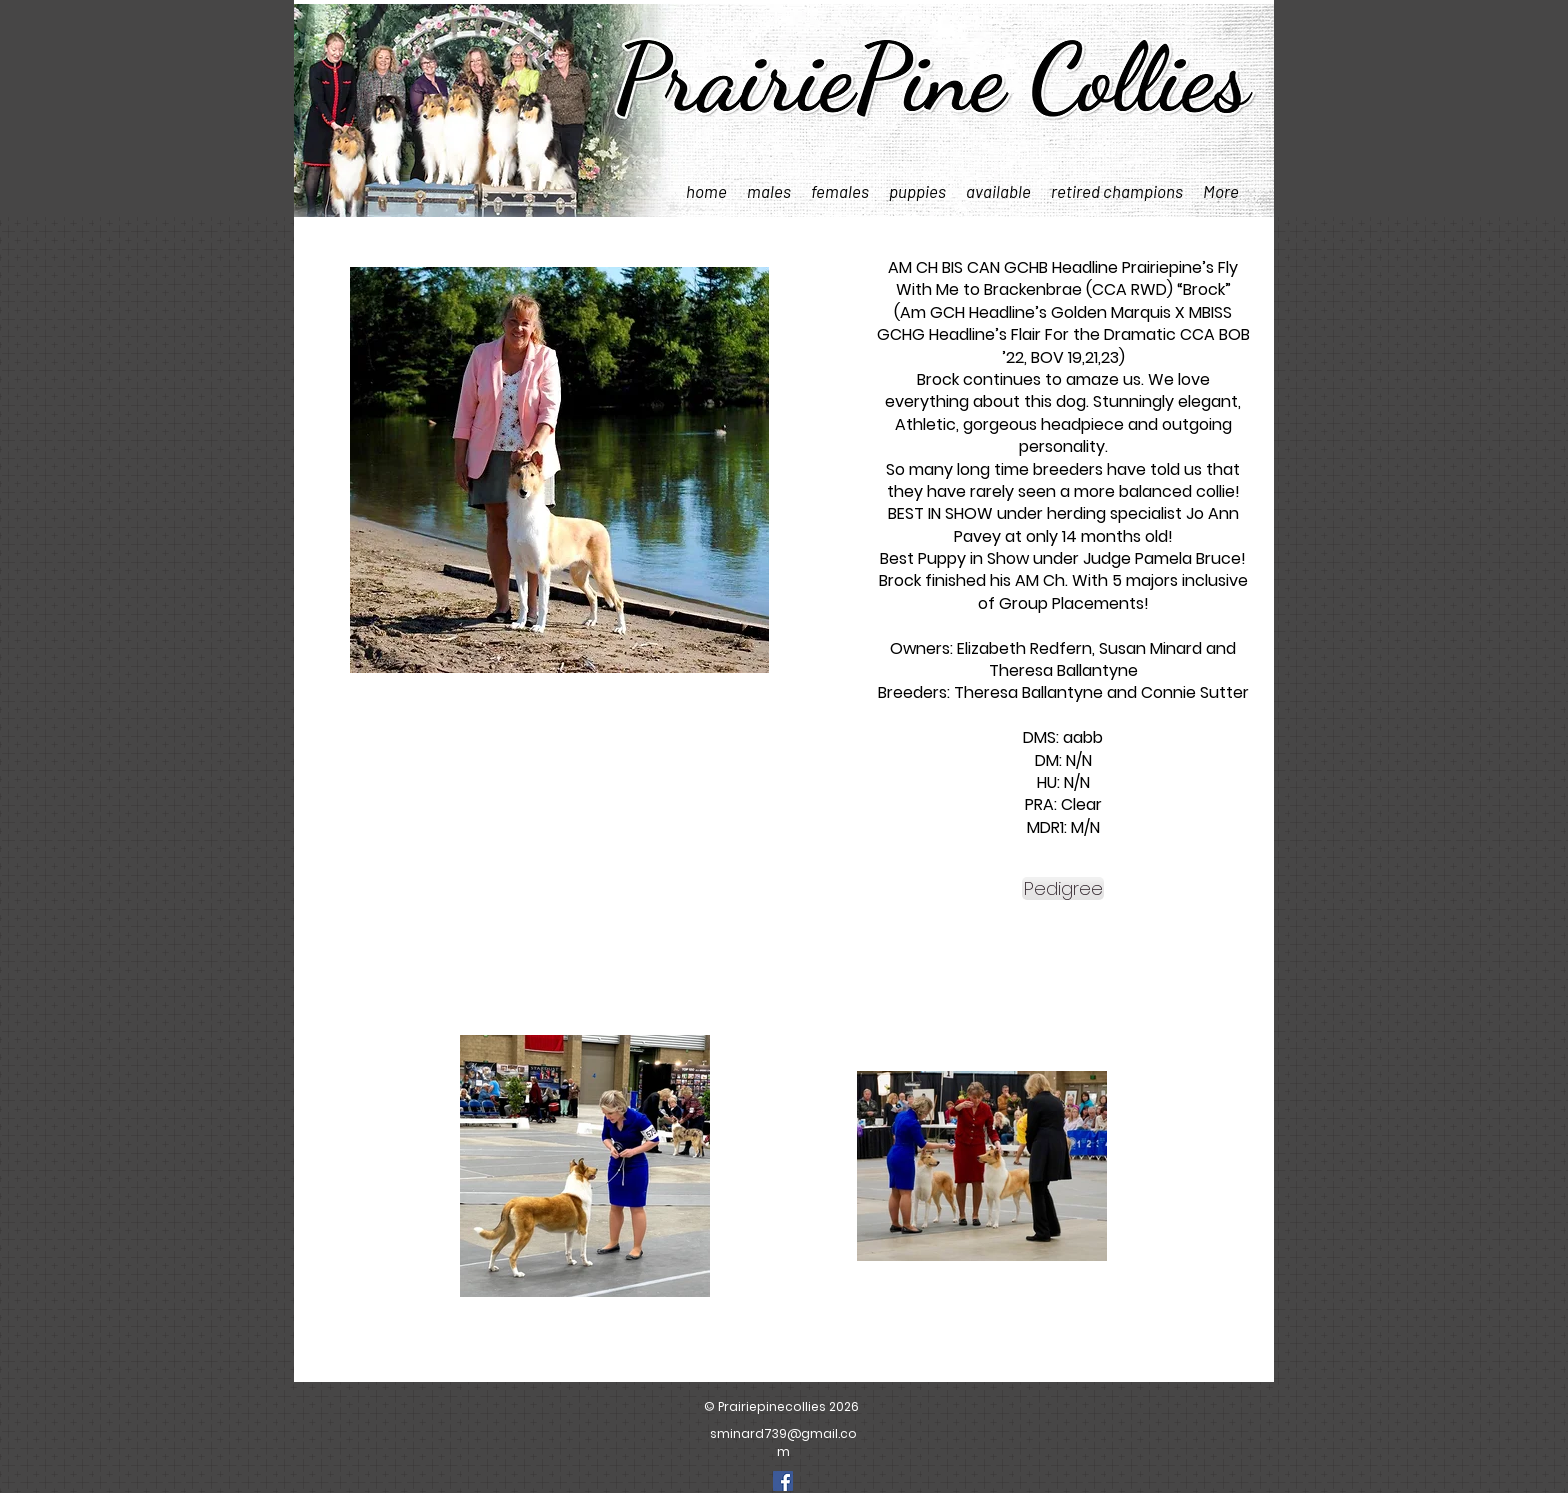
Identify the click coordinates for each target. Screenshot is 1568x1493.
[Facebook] (783, 1481)
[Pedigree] (1063, 888)
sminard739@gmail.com (783, 1442)
